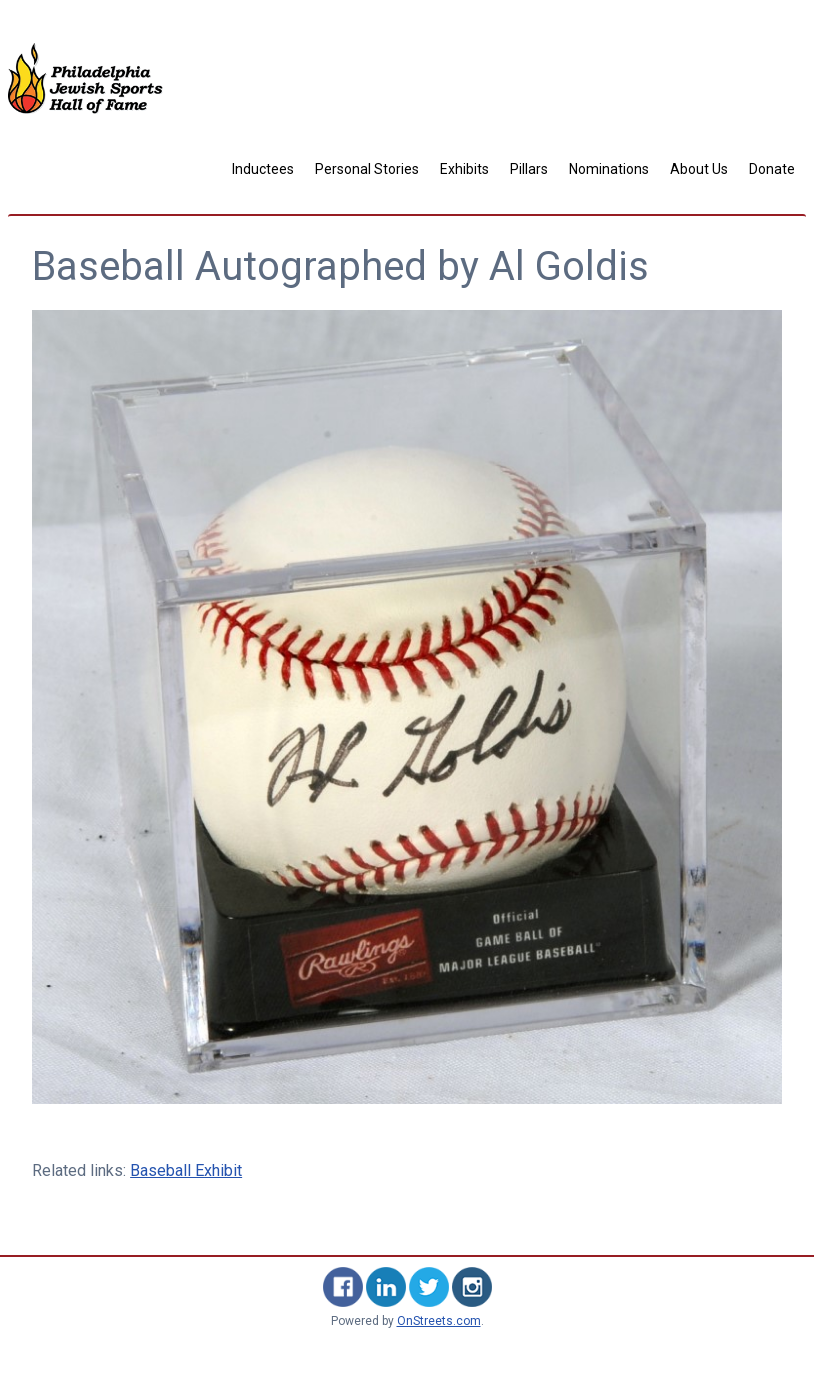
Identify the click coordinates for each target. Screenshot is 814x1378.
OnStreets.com (439, 1321)
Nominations (609, 169)
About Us (699, 169)
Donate (772, 169)
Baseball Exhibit (186, 1170)
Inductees (263, 169)
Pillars (529, 169)
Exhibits (464, 169)
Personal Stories (367, 169)
